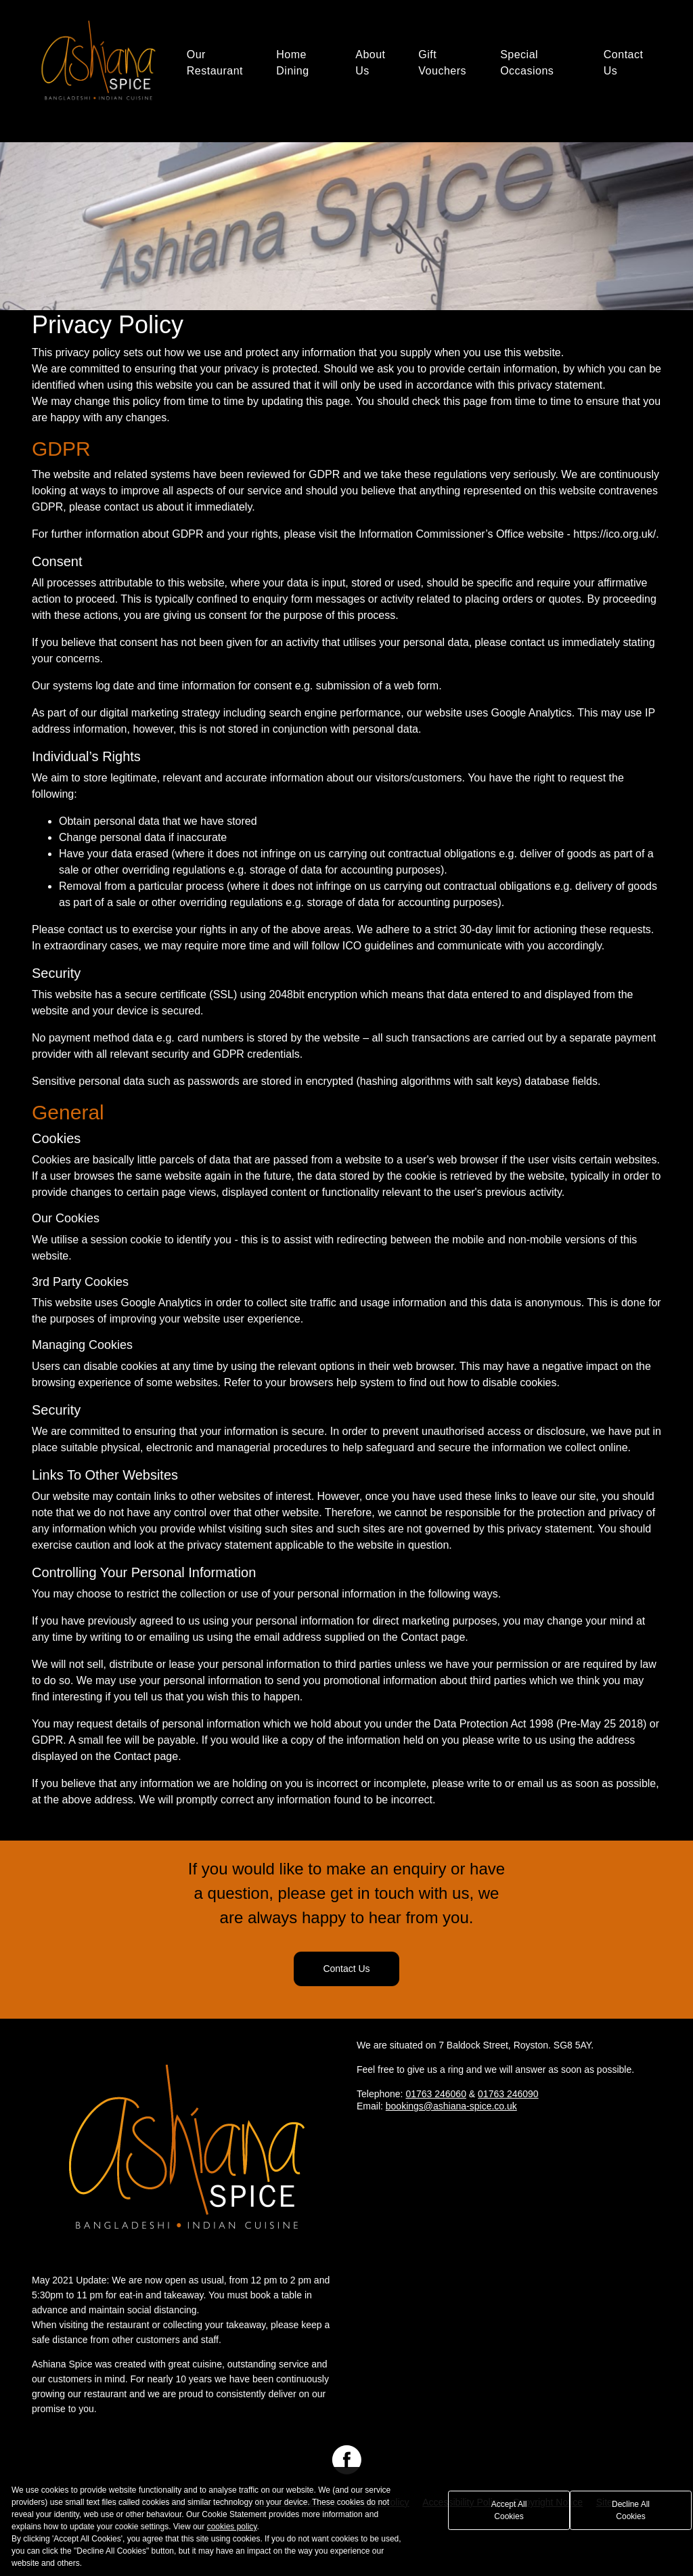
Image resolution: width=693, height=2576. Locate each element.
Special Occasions (527, 63)
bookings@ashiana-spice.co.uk (451, 2106)
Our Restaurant (215, 63)
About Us (370, 63)
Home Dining (292, 63)
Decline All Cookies (631, 2510)
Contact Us (624, 63)
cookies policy (232, 2526)
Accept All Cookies (509, 2510)
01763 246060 (435, 2093)
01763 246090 (508, 2093)
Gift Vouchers (442, 63)
